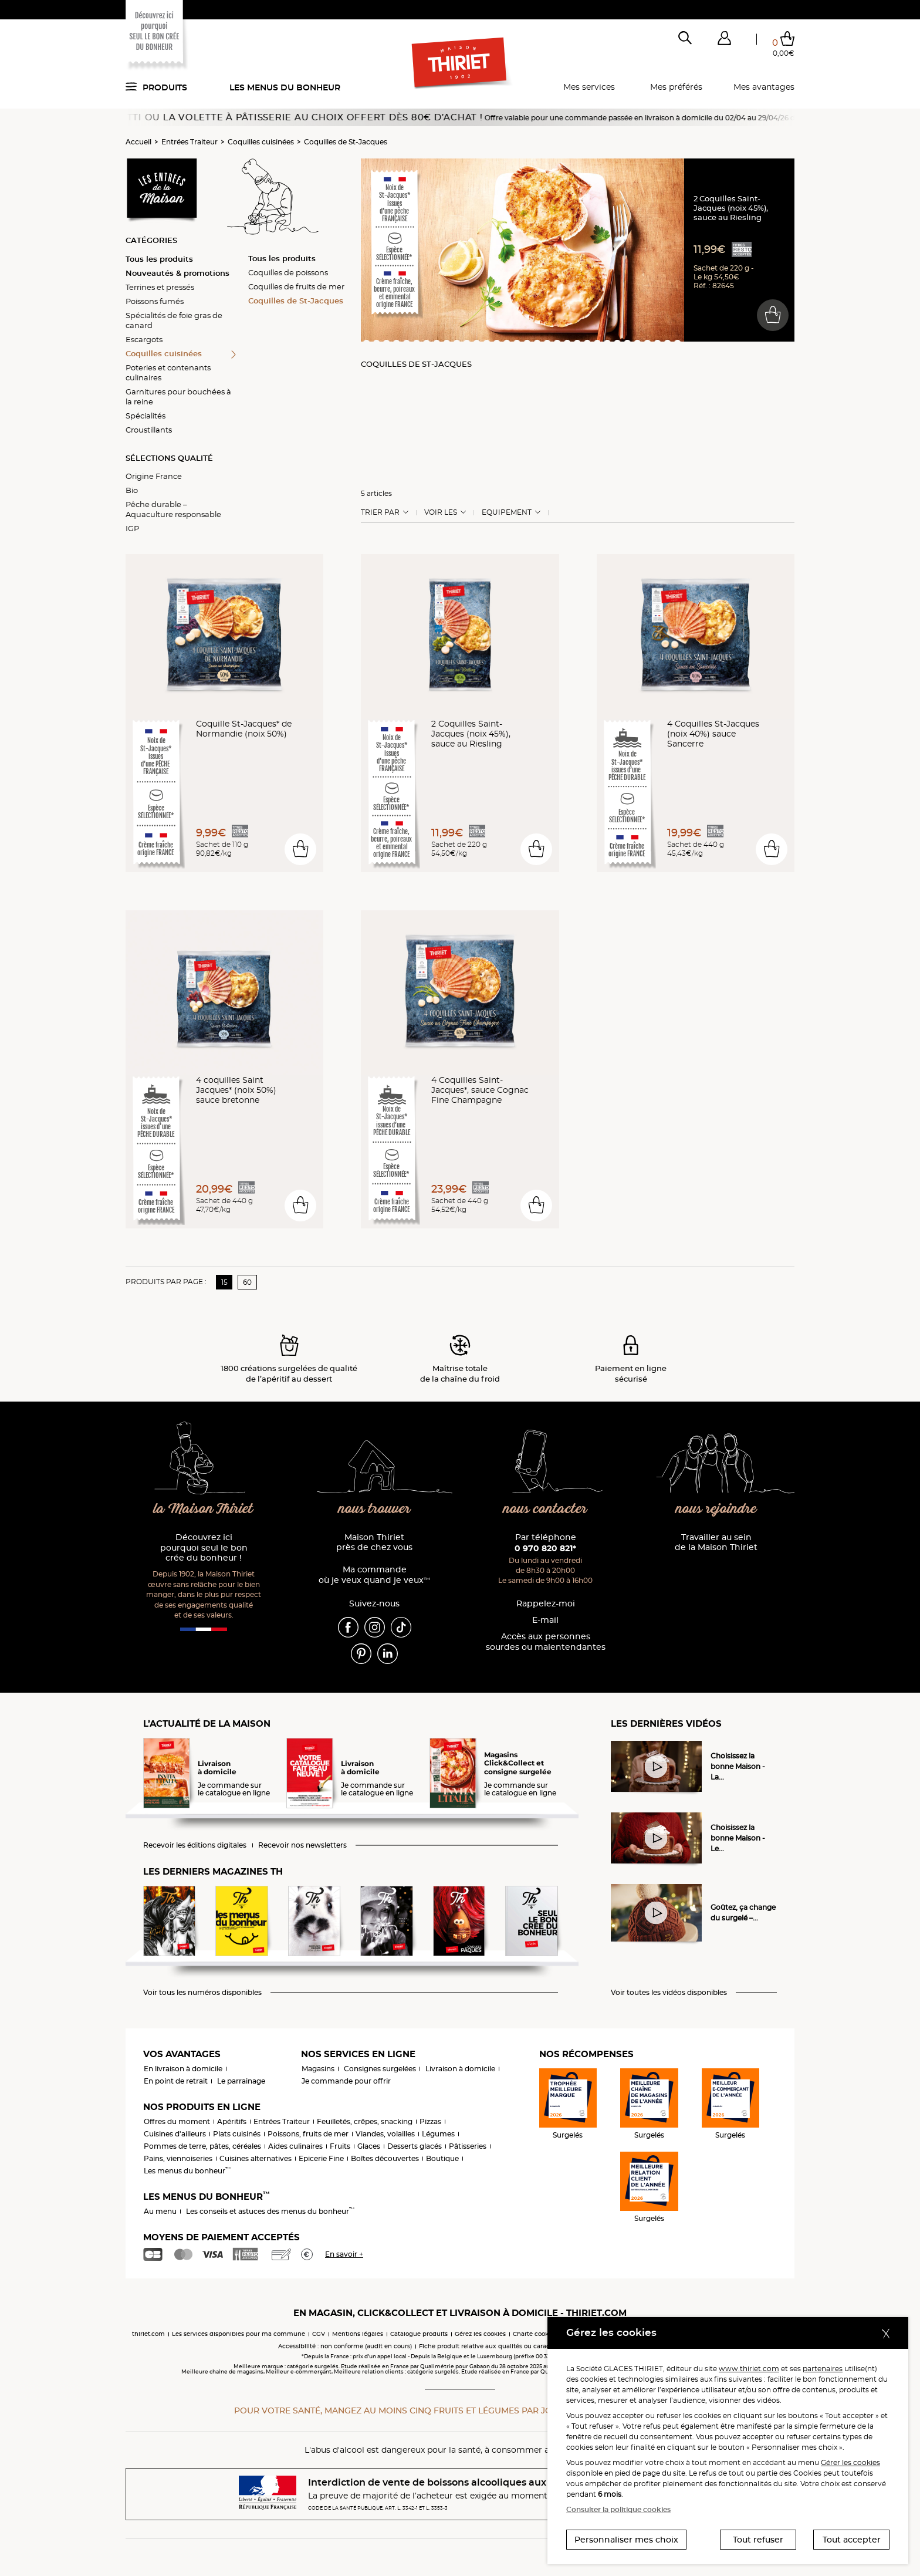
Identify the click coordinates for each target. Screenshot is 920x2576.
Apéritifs (231, 2121)
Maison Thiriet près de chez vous (374, 1542)
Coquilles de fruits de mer (296, 286)
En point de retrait (176, 2081)
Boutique (442, 2158)
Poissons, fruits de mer (308, 2133)
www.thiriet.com (749, 2368)
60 (247, 1282)
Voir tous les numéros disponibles (202, 1992)
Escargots (144, 339)
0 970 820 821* (545, 1548)
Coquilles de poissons (288, 272)
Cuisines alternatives (255, 2158)
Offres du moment (177, 2121)
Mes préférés (676, 87)
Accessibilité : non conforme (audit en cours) (345, 2346)
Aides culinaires (295, 2146)
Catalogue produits (419, 2334)
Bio (132, 490)
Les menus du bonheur (284, 87)
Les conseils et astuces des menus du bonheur (270, 2211)
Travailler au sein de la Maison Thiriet (716, 1542)
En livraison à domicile (183, 2068)
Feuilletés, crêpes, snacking (364, 2121)
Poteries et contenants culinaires (168, 372)
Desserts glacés (414, 2146)
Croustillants (149, 429)
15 (224, 1282)
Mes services (589, 87)
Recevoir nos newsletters (302, 1845)
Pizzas (430, 2121)
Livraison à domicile (460, 2068)
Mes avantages (763, 87)
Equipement (507, 512)
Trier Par (380, 512)
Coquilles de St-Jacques (345, 141)
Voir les (440, 512)
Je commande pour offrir (346, 2081)
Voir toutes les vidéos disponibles (669, 1992)
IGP (132, 528)
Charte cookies (535, 2334)
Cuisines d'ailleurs (175, 2133)
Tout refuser (758, 2539)
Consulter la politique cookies (618, 2509)
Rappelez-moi (545, 1604)
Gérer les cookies (850, 2462)
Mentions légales (357, 2334)
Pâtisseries (467, 2146)
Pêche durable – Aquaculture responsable (173, 509)
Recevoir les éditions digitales (194, 1845)
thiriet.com (148, 2334)
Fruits (340, 2146)
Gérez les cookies (480, 2334)
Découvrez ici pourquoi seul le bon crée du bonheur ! (204, 1548)
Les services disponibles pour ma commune (238, 2334)
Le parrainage (241, 2081)
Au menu (160, 2211)
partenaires (823, 2368)
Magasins (318, 2068)
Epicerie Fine (321, 2158)
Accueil (138, 141)
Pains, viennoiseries (178, 2158)
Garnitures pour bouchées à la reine (178, 396)
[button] (724, 40)
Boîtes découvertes (385, 2158)
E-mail (545, 1620)
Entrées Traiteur (189, 141)
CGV (318, 2334)
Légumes (438, 2133)
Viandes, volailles (385, 2133)
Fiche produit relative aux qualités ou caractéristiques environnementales (530, 2346)
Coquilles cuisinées (261, 141)
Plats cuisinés (237, 2133)
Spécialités (145, 415)
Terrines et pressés (160, 287)
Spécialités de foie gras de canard (174, 320)
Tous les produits (159, 259)
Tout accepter (852, 2539)
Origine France (154, 476)
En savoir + (344, 2254)
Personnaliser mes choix (626, 2539)
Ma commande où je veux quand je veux (374, 1575)
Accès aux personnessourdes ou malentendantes (546, 1642)
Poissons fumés (155, 301)
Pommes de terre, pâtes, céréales (202, 2146)
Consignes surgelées (380, 2068)
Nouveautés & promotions (177, 273)
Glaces (368, 2146)
